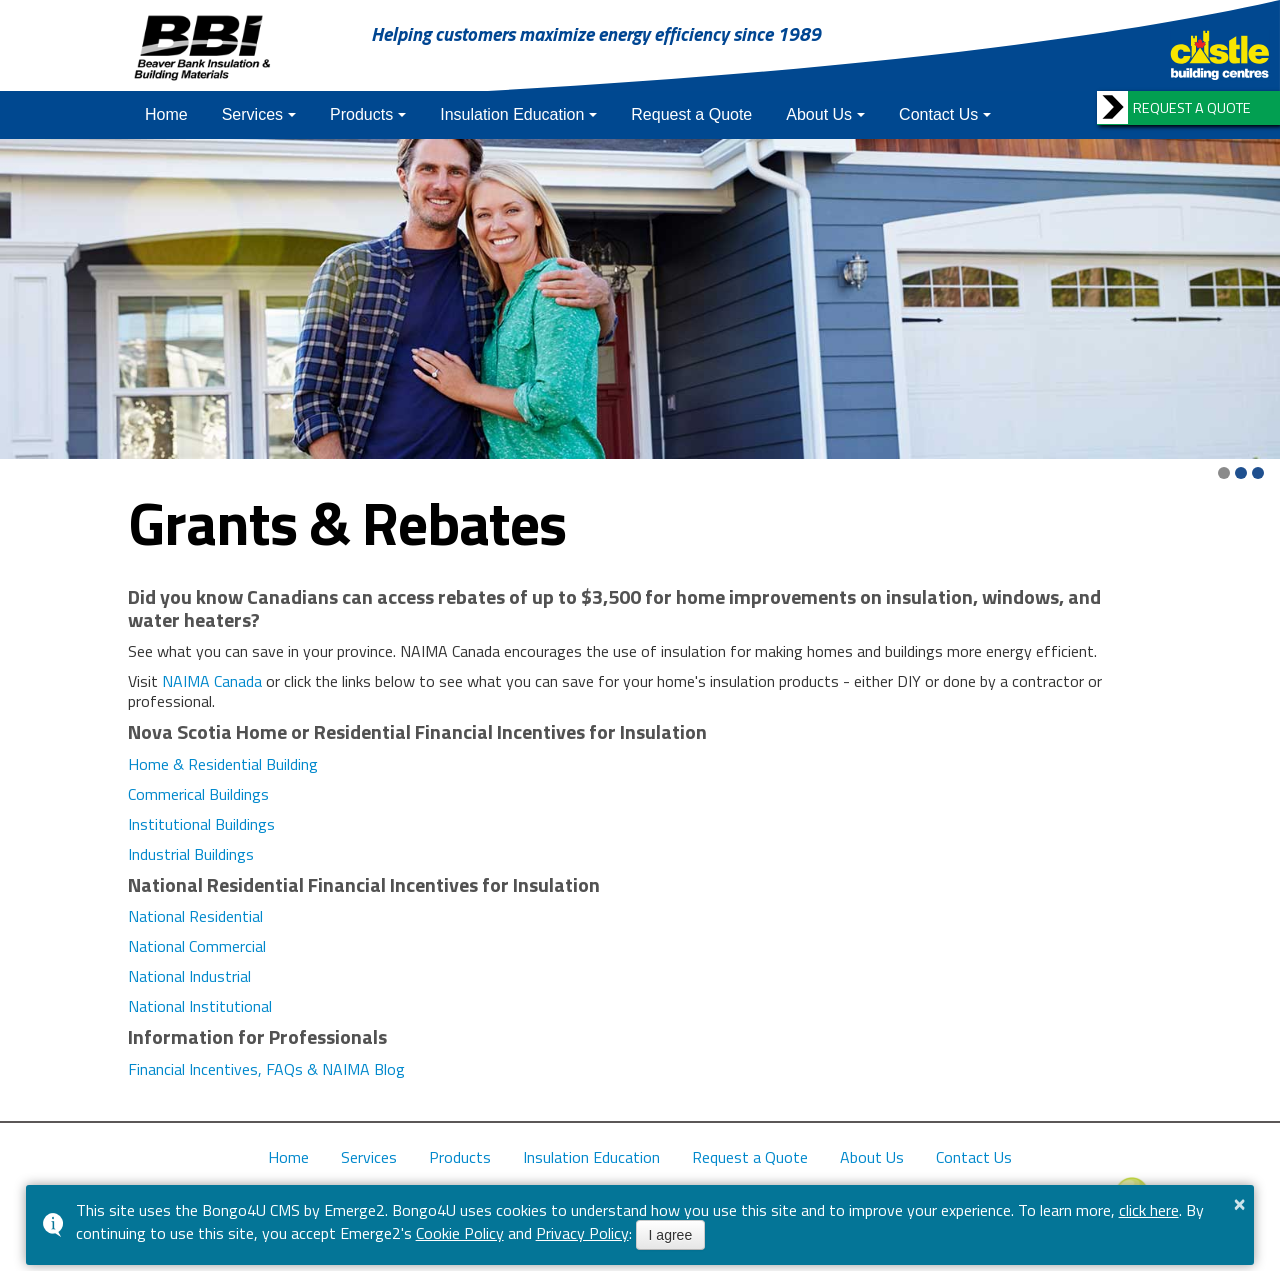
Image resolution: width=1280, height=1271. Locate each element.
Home (166, 114)
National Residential (195, 916)
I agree (671, 1235)
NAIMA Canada (212, 681)
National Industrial (189, 976)
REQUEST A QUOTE (1192, 108)
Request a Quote (691, 114)
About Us (819, 114)
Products (361, 114)
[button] (1224, 473)
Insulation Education (512, 114)
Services (252, 114)
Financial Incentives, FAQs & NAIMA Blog (266, 1069)
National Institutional (200, 1006)
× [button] (1240, 1204)
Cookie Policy (460, 1233)
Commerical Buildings (198, 794)
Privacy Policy (582, 1233)
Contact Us (938, 114)
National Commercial (197, 946)
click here (1149, 1210)
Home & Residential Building (223, 764)
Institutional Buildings (201, 824)
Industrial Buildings (191, 854)
